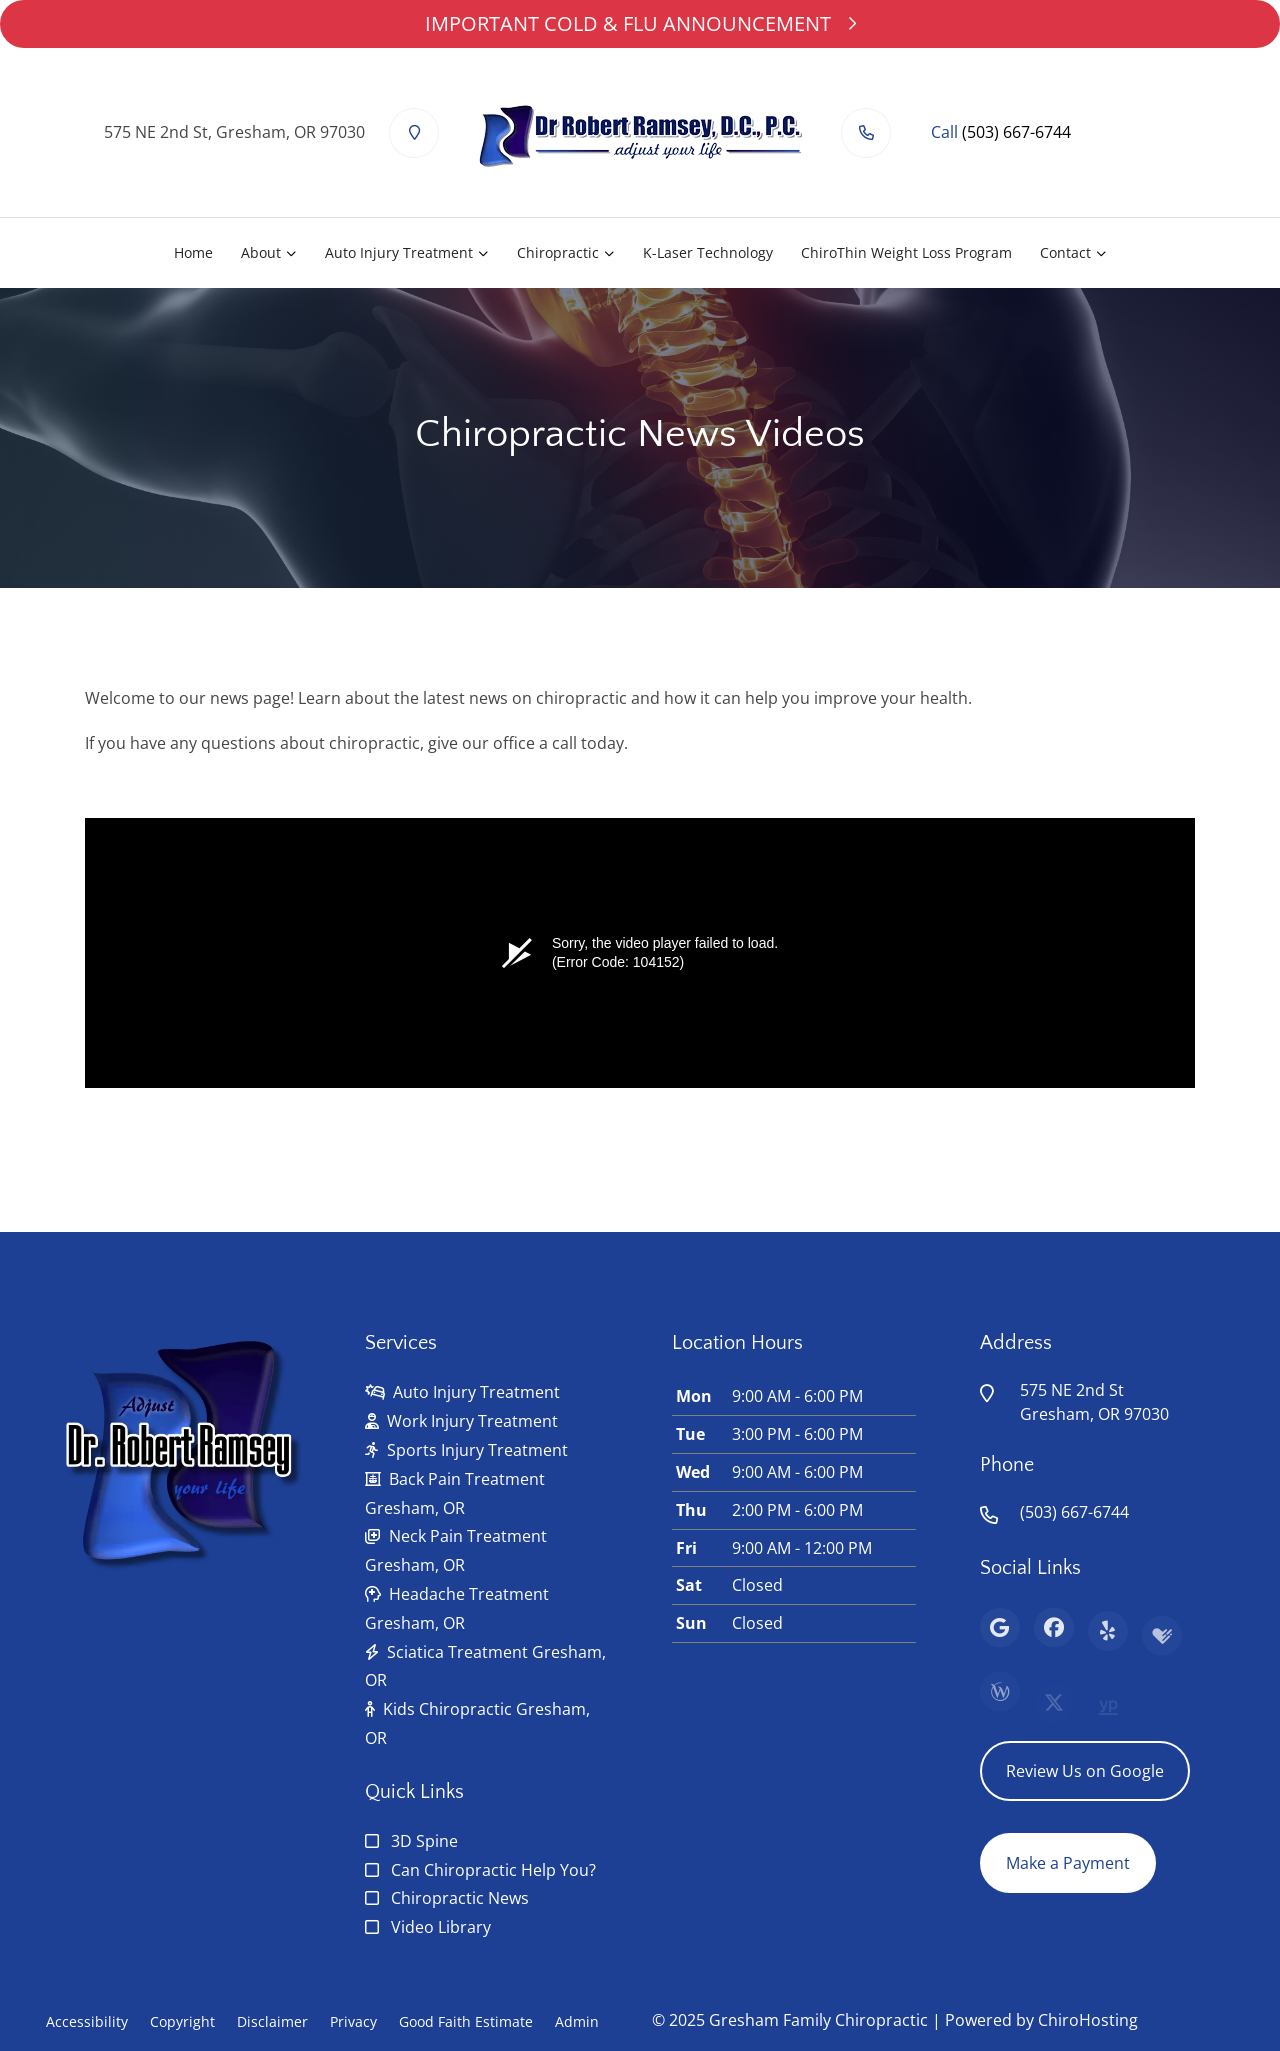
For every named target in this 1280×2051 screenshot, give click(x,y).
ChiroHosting (1088, 2020)
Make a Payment (1068, 1863)
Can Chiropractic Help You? (493, 1870)
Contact (1065, 252)
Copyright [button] (182, 2021)
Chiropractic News (460, 1898)
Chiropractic (558, 252)
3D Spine (424, 1841)
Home (193, 252)
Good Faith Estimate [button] (466, 2021)
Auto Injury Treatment (399, 252)
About (261, 252)
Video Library (441, 1927)
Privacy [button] (353, 2021)
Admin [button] (577, 2021)
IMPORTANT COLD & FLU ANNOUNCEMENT (640, 23)
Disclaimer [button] (272, 2021)
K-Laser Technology (708, 252)
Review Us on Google (1085, 1771)
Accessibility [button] (87, 2021)
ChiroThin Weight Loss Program (906, 252)
